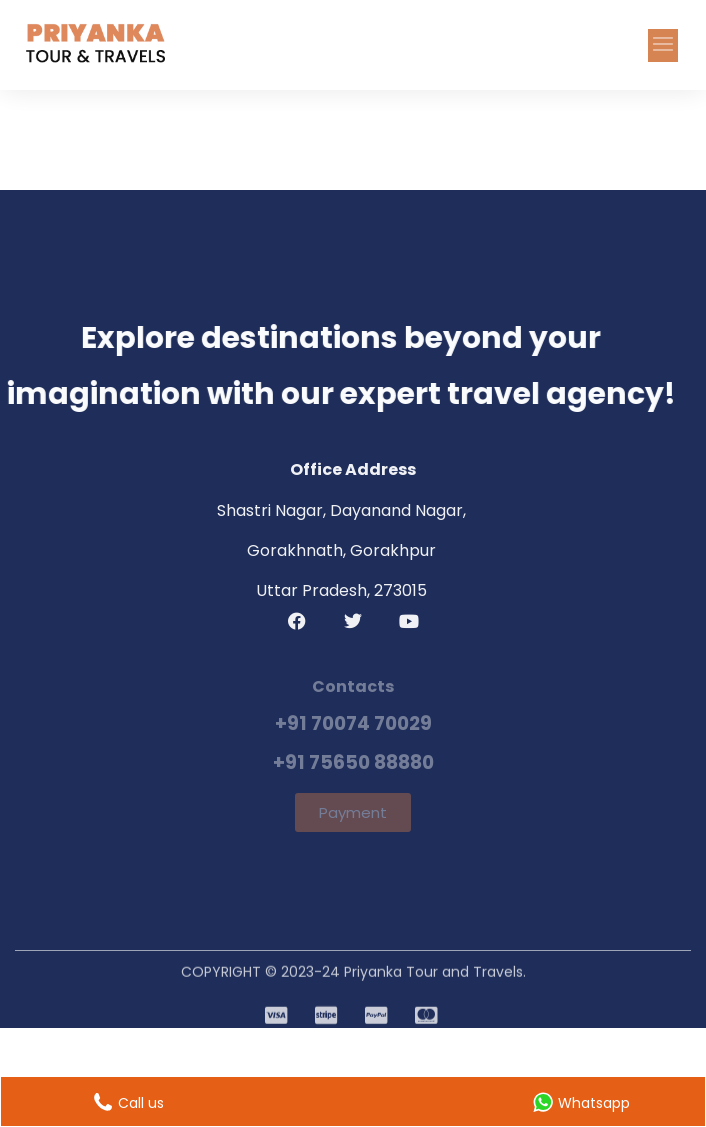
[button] (663, 45)
